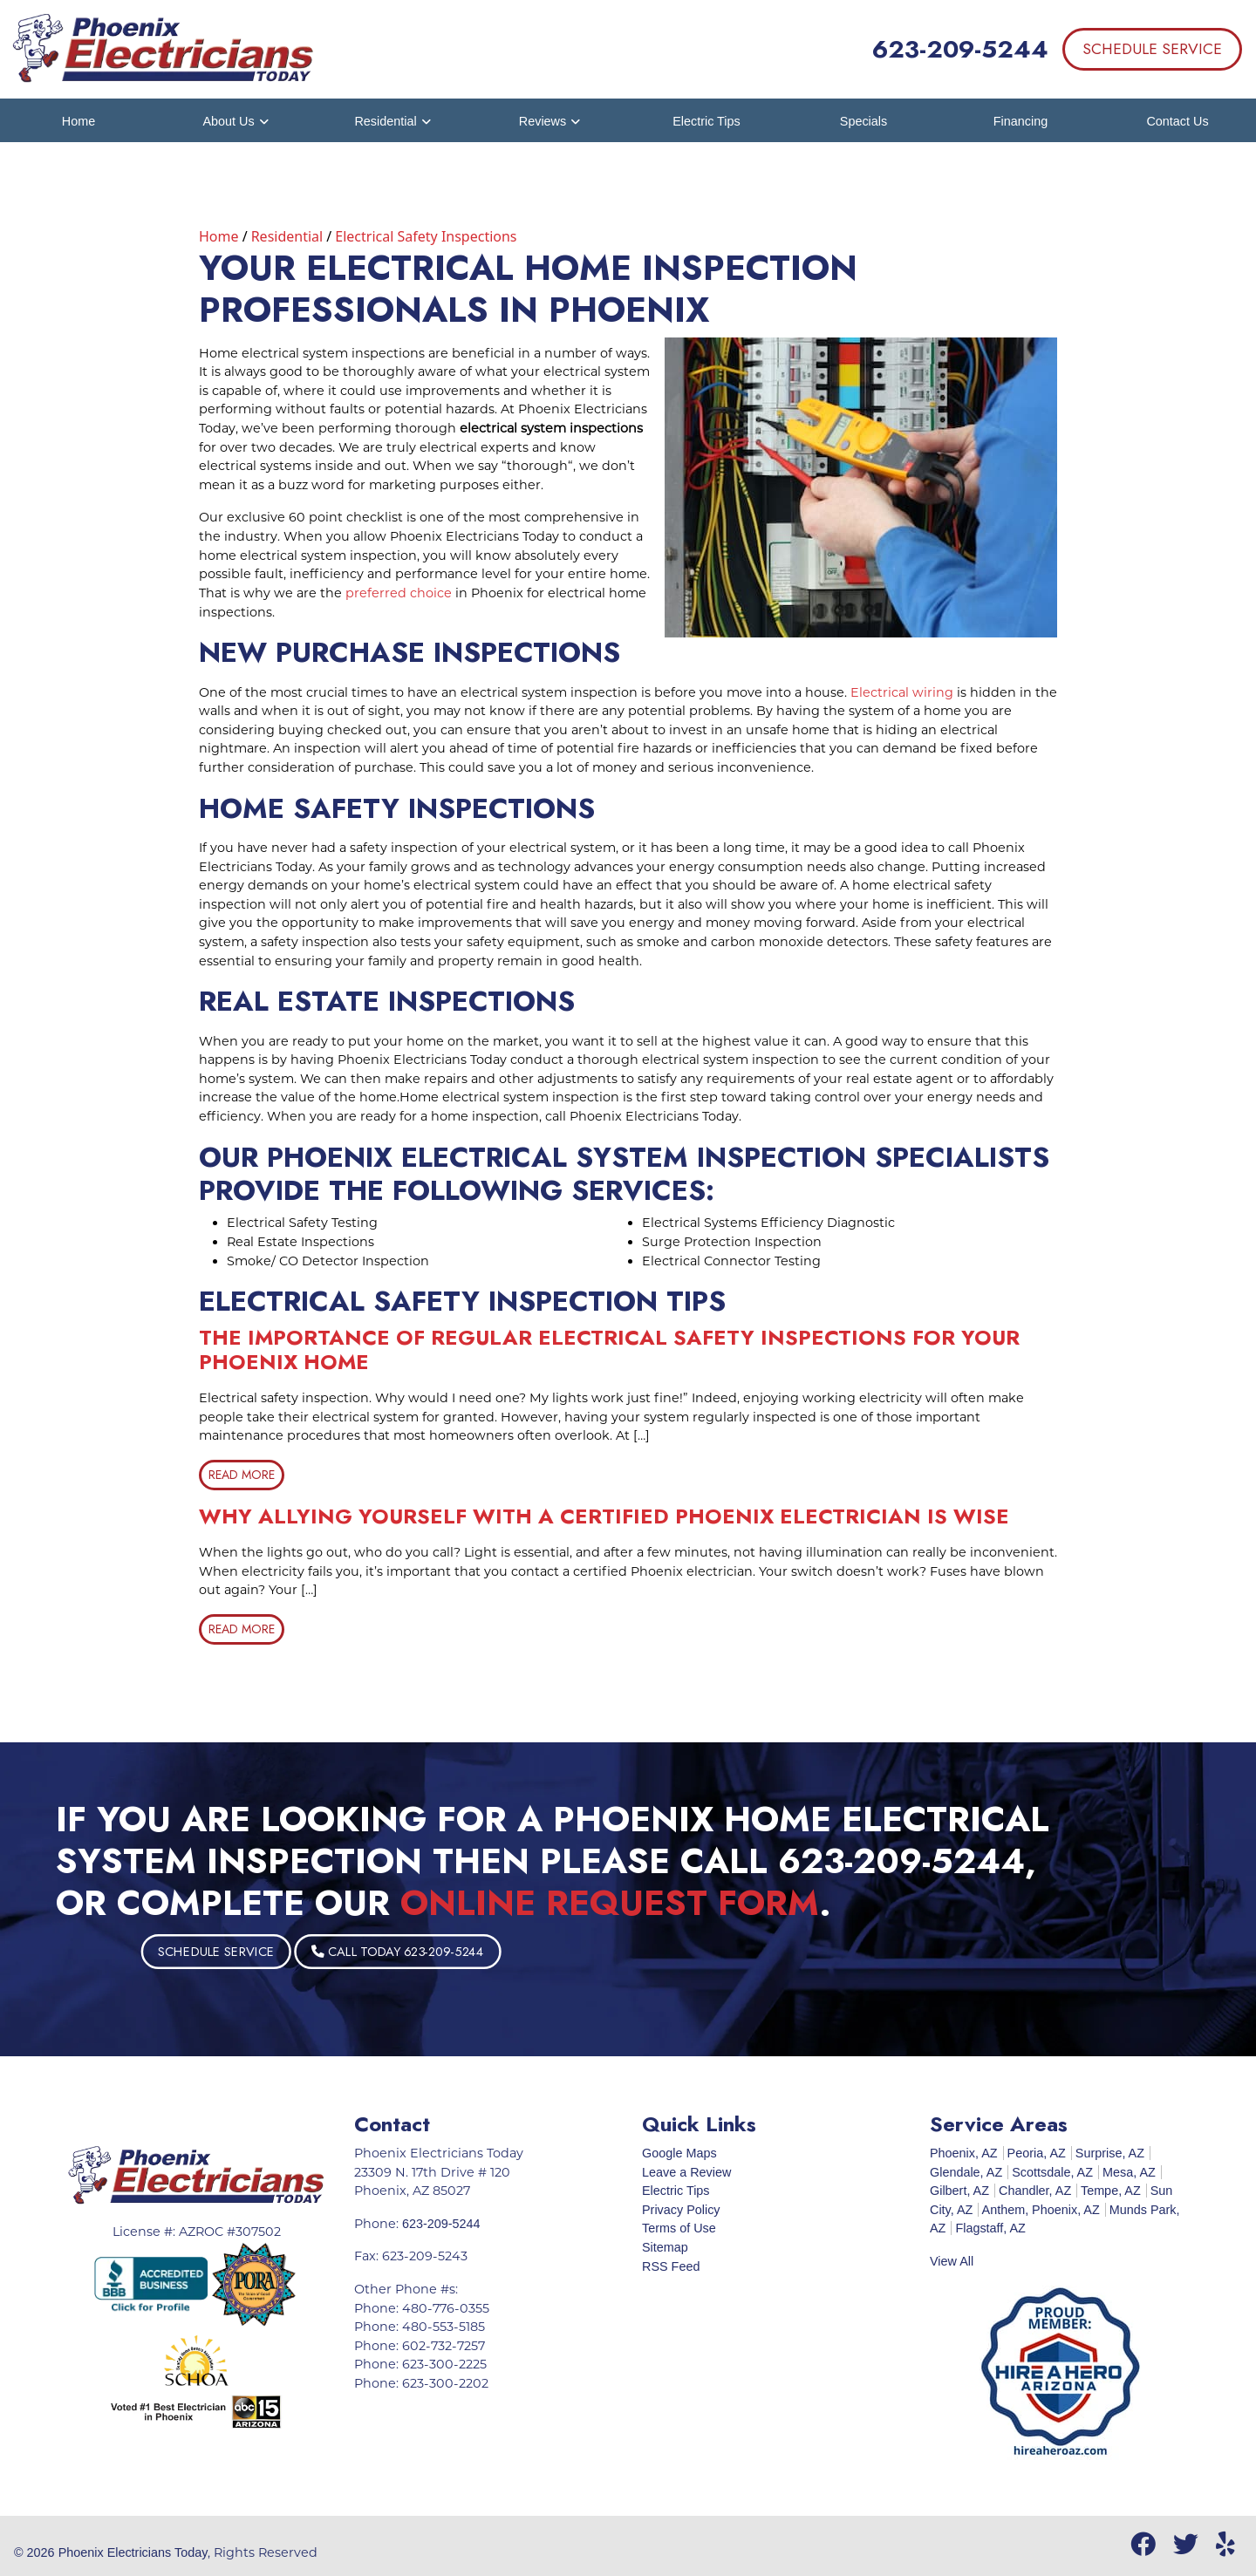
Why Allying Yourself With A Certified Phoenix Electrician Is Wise (604, 1516)
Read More (241, 1474)
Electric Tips (676, 2191)
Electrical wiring (901, 692)
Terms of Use (679, 2228)
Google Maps (679, 2153)
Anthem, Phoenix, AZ (1041, 2210)
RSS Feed (671, 2266)
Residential (287, 236)
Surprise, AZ (1109, 2153)
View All (951, 2261)
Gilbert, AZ (959, 2191)
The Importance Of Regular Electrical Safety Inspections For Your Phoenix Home (609, 1350)
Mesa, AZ (1129, 2172)
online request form (609, 1902)
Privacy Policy (681, 2210)
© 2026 (36, 2552)
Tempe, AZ (1111, 2191)
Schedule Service (1152, 48)
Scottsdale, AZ (1052, 2172)
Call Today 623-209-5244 (498, 1951)
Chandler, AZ (1035, 2191)
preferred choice (398, 593)
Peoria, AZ (1036, 2153)
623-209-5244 (960, 49)
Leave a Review (686, 2172)
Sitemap (665, 2247)
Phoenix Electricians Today (133, 2552)
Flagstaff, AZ (990, 2228)
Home (219, 236)
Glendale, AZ (966, 2172)
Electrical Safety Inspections (425, 236)
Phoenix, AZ (964, 2153)
